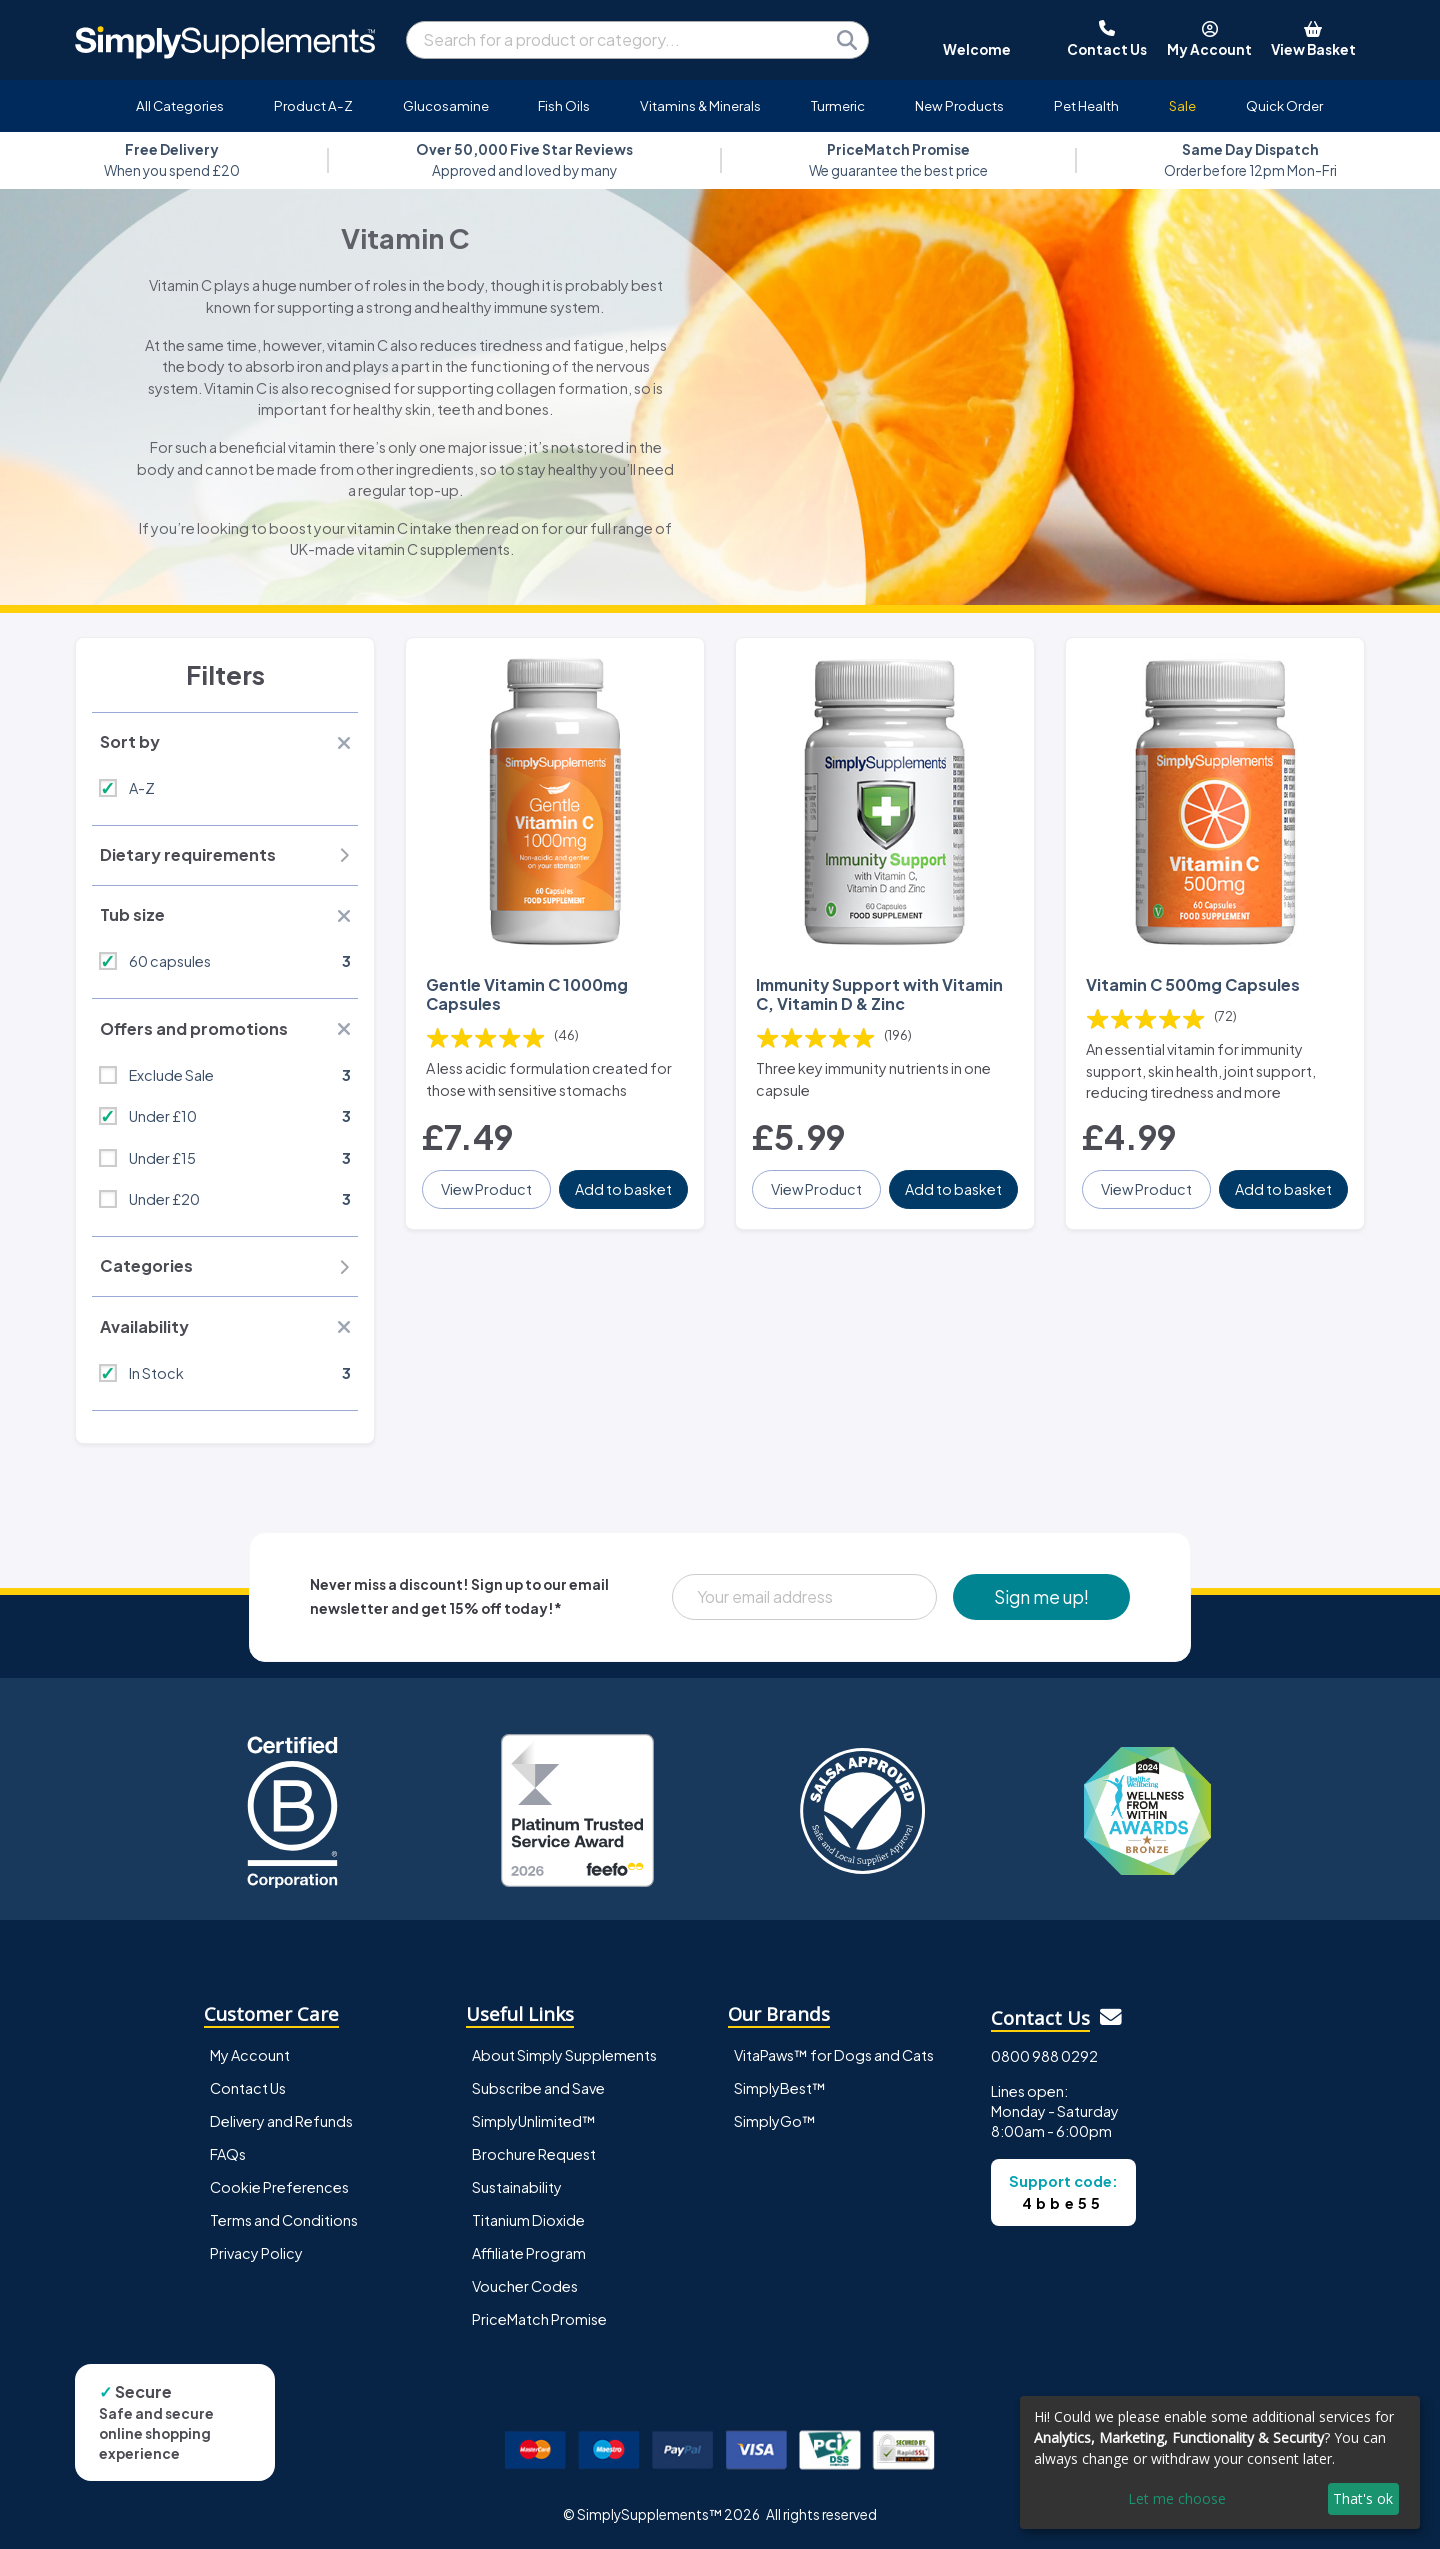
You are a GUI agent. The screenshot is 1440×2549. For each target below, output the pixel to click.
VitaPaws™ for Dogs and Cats (834, 2055)
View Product (486, 1189)
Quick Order (1284, 105)
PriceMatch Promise (539, 2319)
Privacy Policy (256, 2253)
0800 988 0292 (1044, 2056)
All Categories (180, 105)
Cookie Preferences (279, 2187)
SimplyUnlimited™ (534, 2121)
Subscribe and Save (538, 2088)
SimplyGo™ (775, 2121)
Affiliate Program (529, 2253)
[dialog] (1220, 2462)
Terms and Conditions (284, 2220)
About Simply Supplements (564, 2055)
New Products (959, 105)
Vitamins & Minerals (700, 105)
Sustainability (517, 2187)
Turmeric (838, 105)
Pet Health (1086, 105)
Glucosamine (446, 105)
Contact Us (248, 2088)
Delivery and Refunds (281, 2121)
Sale (1182, 105)
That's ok (1363, 2498)
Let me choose (1177, 2498)
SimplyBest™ (780, 2088)
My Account (250, 2055)
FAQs (228, 2154)
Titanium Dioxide (528, 2220)
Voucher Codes (525, 2286)
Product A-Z (313, 105)
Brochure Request (534, 2154)
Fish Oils (564, 105)
